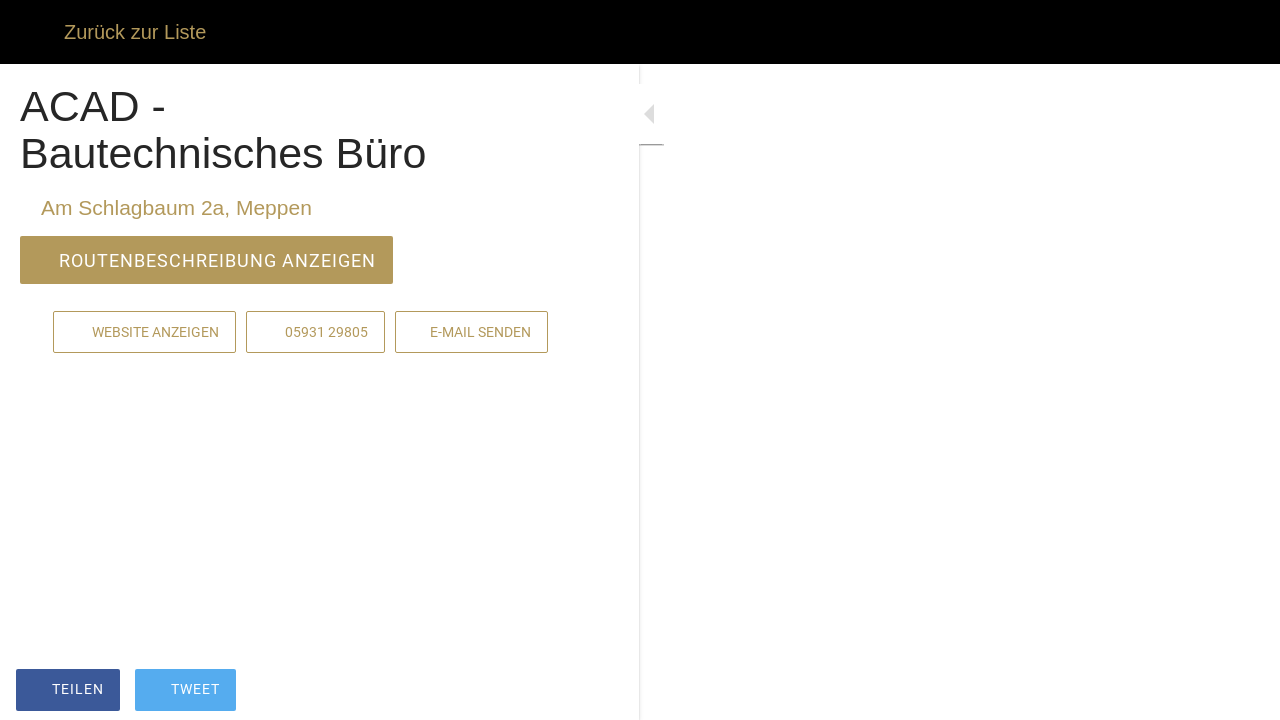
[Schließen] (32, 32)
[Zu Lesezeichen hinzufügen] (512, 692)
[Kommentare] (560, 692)
